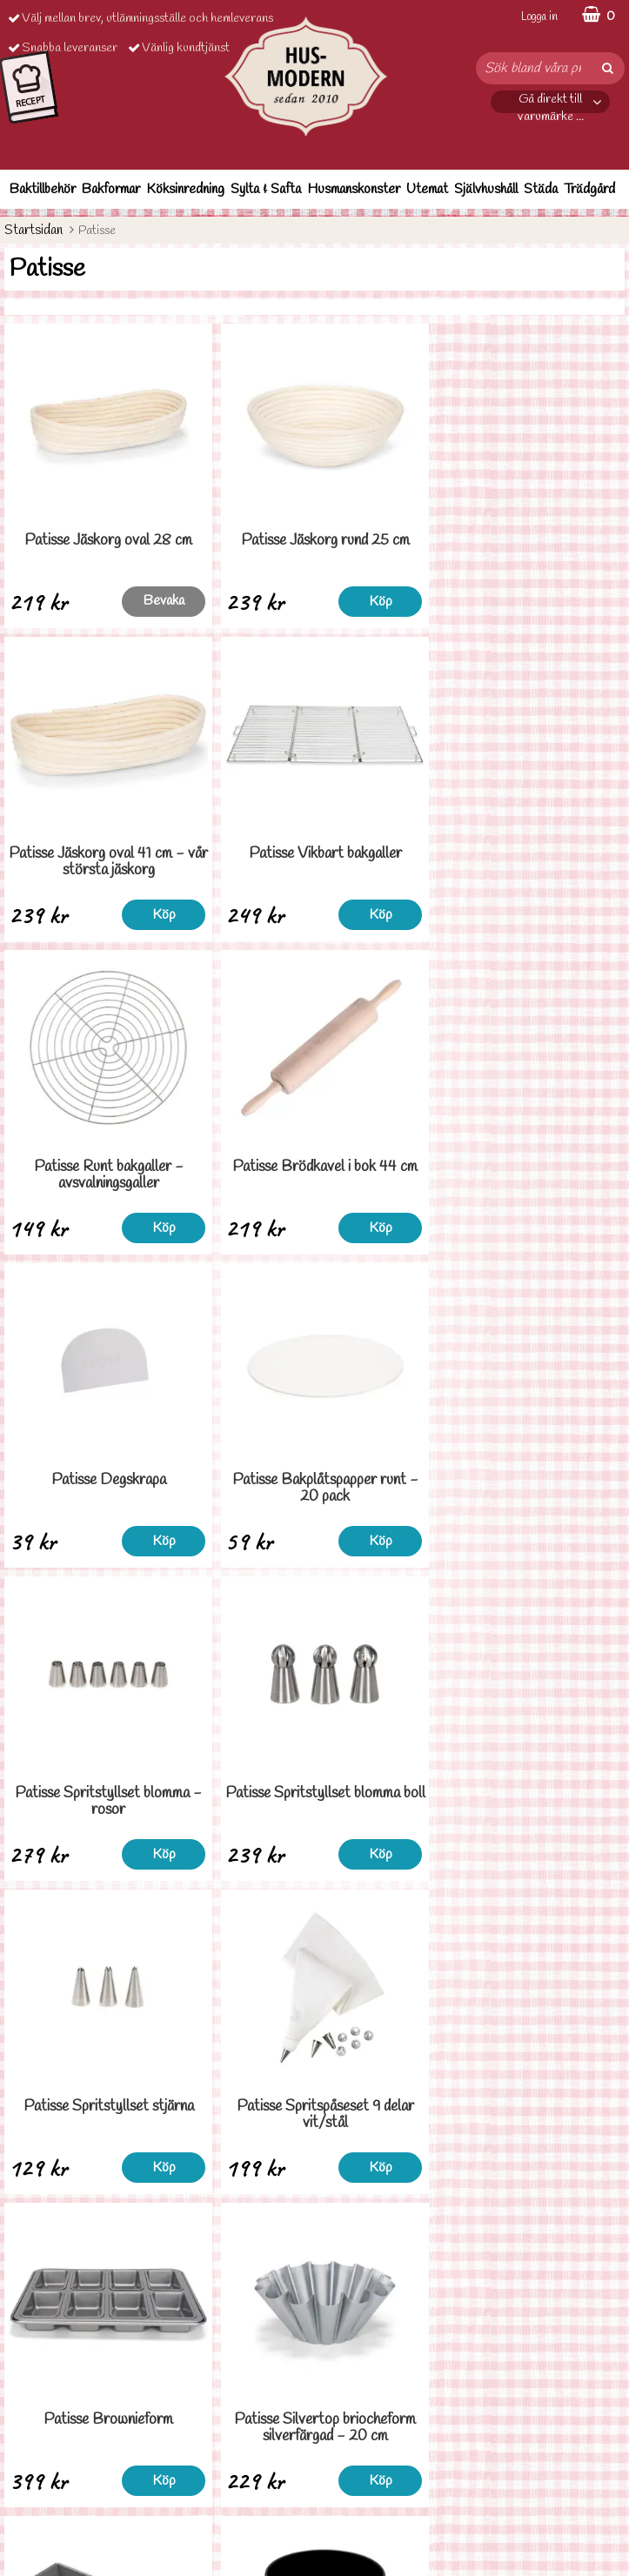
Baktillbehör (43, 189)
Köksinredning (185, 189)
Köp (275, 601)
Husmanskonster (353, 189)
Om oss (23, 2525)
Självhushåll (486, 189)
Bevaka (118, 601)
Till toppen (315, 2235)
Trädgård (589, 189)
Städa (541, 189)
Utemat (427, 189)
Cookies (26, 2499)
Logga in (539, 17)
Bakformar (111, 189)
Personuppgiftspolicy (58, 2473)
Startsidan (33, 230)
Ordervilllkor (37, 2447)
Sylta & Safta (266, 189)
